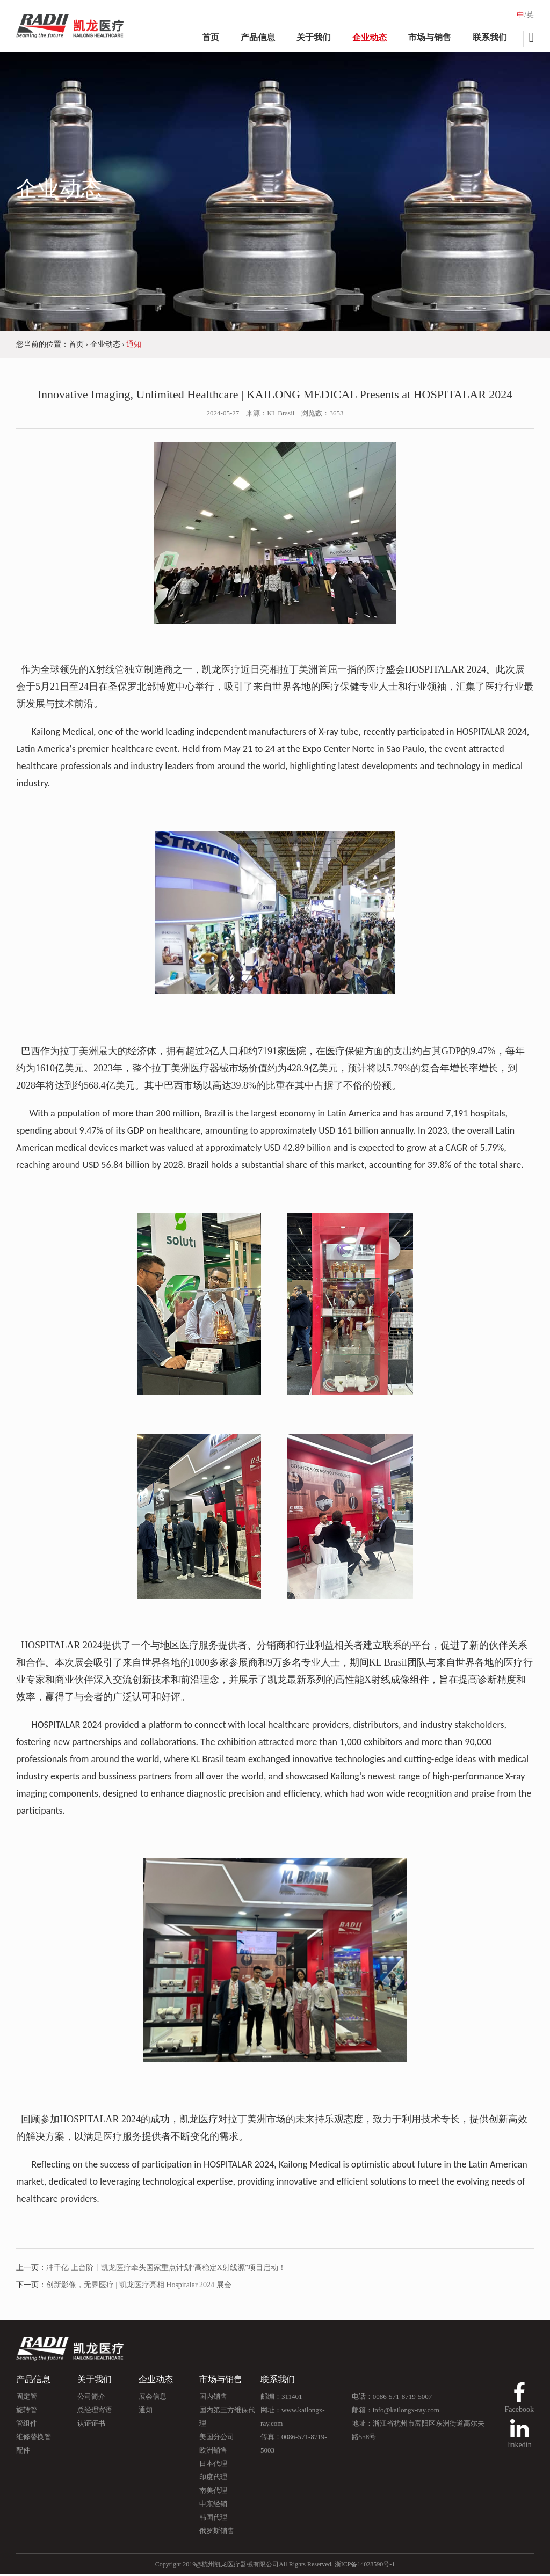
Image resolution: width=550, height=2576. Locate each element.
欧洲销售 (213, 2452)
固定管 (26, 2398)
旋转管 (26, 2411)
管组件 (26, 2425)
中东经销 (213, 2505)
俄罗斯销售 (216, 2532)
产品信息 (258, 37)
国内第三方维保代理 (227, 2418)
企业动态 (369, 37)
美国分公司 (216, 2438)
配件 (23, 2452)
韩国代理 (213, 2519)
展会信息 (153, 2398)
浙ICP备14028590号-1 (365, 2566)
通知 (146, 2411)
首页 (210, 37)
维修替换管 (33, 2438)
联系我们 (490, 37)
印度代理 (213, 2479)
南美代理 (213, 2492)
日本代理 (213, 2465)
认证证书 (91, 2425)
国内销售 (213, 2398)
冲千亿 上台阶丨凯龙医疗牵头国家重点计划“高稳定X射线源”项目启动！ (166, 2269)
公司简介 (91, 2398)
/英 (529, 15)
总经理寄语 (94, 2411)
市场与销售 (429, 37)
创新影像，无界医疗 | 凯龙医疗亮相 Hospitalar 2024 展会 (138, 2286)
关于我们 (313, 37)
